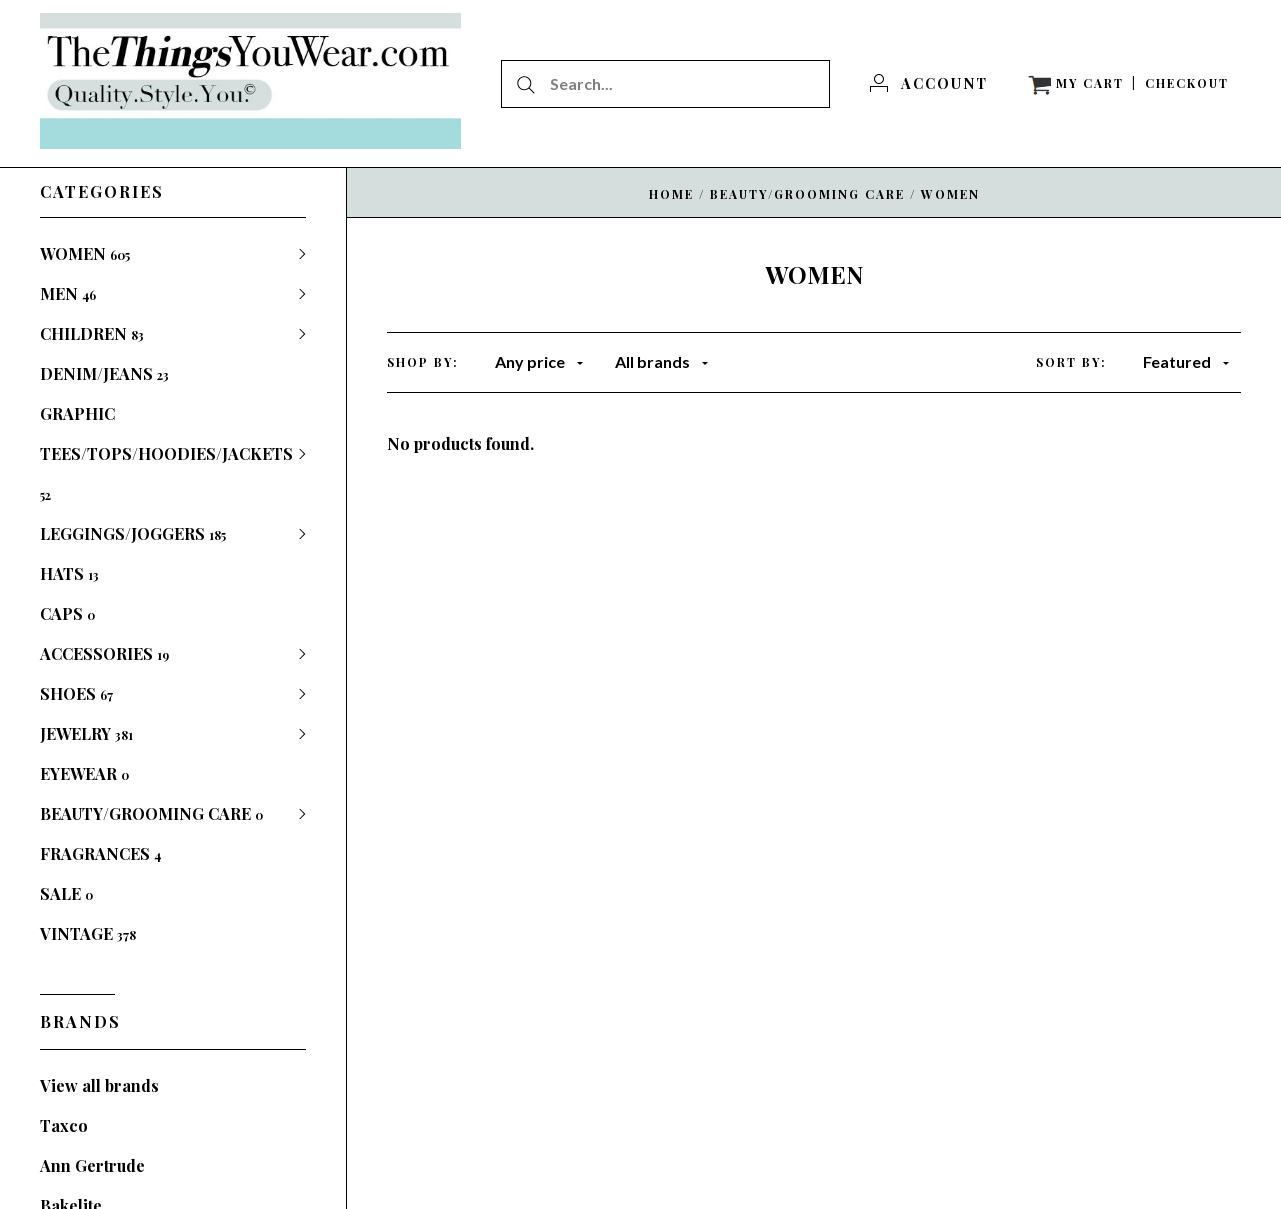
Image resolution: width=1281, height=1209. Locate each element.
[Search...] (665, 84)
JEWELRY (86, 733)
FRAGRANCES (100, 853)
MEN (68, 293)
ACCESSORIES (104, 653)
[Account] (929, 83)
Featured (1186, 361)
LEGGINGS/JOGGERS (133, 533)
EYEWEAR (84, 773)
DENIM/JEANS (104, 373)
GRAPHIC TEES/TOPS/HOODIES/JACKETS (166, 453)
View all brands (99, 1085)
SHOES (76, 693)
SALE (66, 893)
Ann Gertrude (92, 1165)
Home (671, 194)
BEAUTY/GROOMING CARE (151, 813)
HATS (69, 573)
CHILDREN (92, 333)
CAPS (67, 613)
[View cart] (1076, 83)
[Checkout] (1187, 83)
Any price (539, 361)
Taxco (64, 1125)
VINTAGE (88, 933)
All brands (661, 361)
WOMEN (85, 253)
